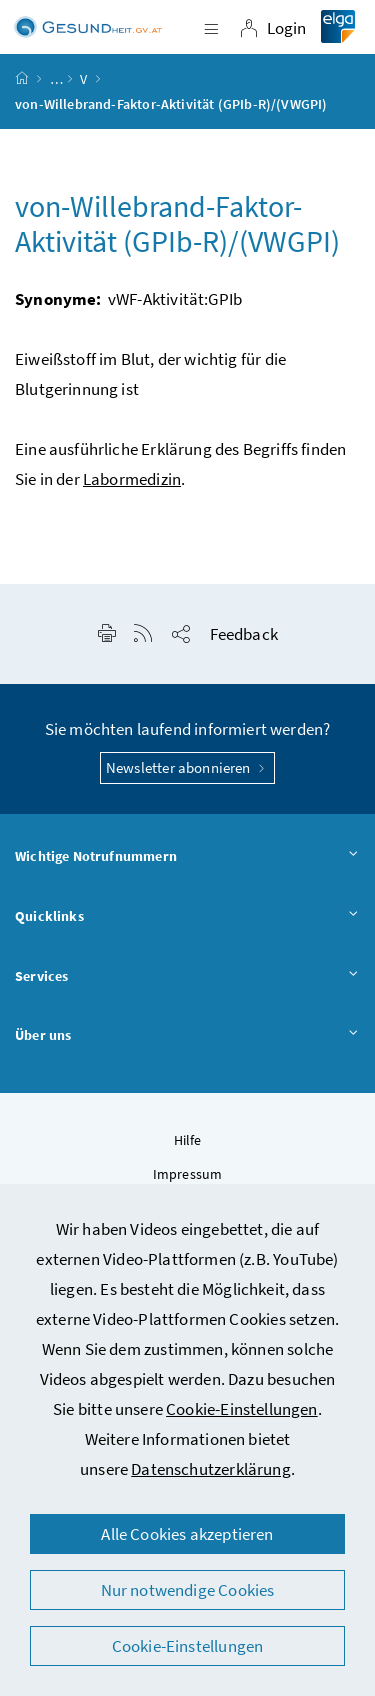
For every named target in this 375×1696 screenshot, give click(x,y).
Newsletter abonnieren (187, 767)
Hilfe (188, 1140)
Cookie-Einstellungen (242, 1409)
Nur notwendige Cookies (188, 1590)
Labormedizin (132, 479)
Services (187, 977)
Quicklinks (187, 917)
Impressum (188, 1174)
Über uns (187, 1036)
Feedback (244, 634)
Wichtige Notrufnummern (187, 857)
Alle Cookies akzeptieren (187, 1534)
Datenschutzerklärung (211, 1469)
